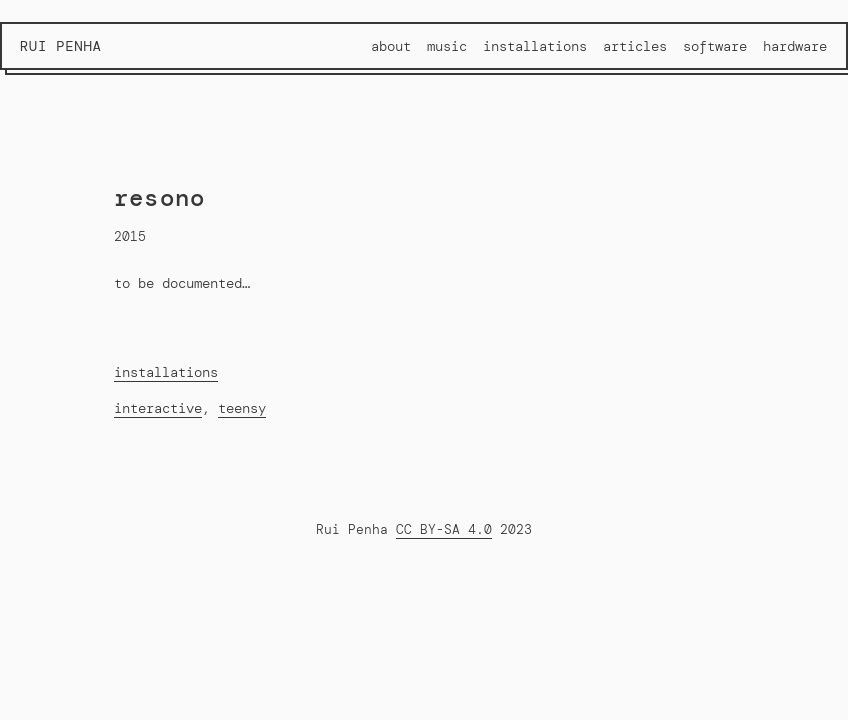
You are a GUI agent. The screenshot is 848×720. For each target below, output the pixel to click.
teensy (242, 408)
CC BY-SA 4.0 (444, 529)
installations (166, 372)
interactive (158, 408)
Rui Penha (61, 46)
